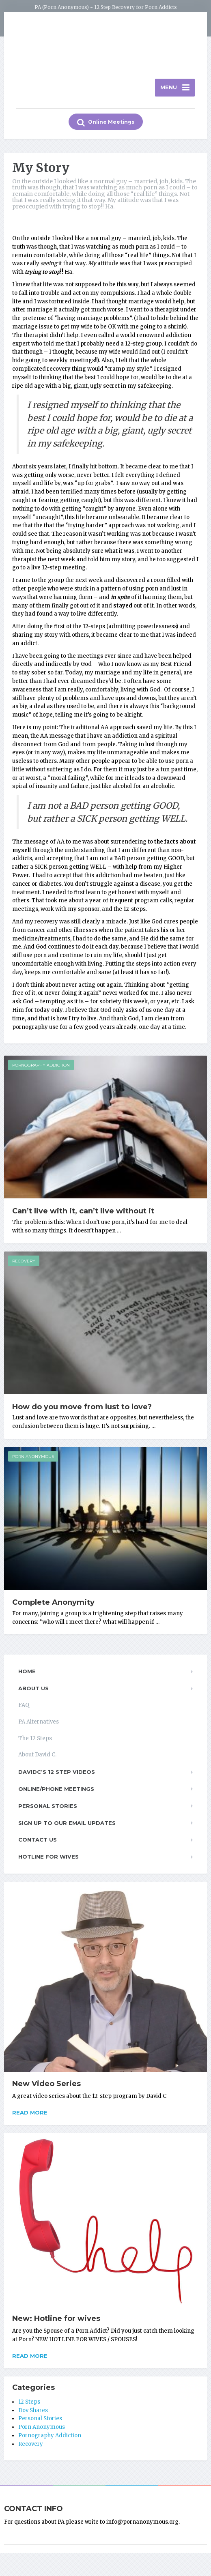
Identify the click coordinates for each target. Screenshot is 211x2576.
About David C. (37, 1758)
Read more (29, 2115)
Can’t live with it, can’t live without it (83, 1214)
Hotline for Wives (48, 1860)
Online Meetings (105, 126)
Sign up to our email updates (67, 1826)
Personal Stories (47, 1809)
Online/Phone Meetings (56, 1792)
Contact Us (37, 1843)
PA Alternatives (38, 1725)
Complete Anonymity (53, 1605)
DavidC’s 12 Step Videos (56, 1775)
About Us (33, 1692)
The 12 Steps (35, 1741)
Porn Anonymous (33, 1459)
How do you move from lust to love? (82, 1410)
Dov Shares (33, 2413)
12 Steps (29, 2405)
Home (27, 1675)
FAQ (23, 1708)
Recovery (23, 1264)
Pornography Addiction (41, 1068)
